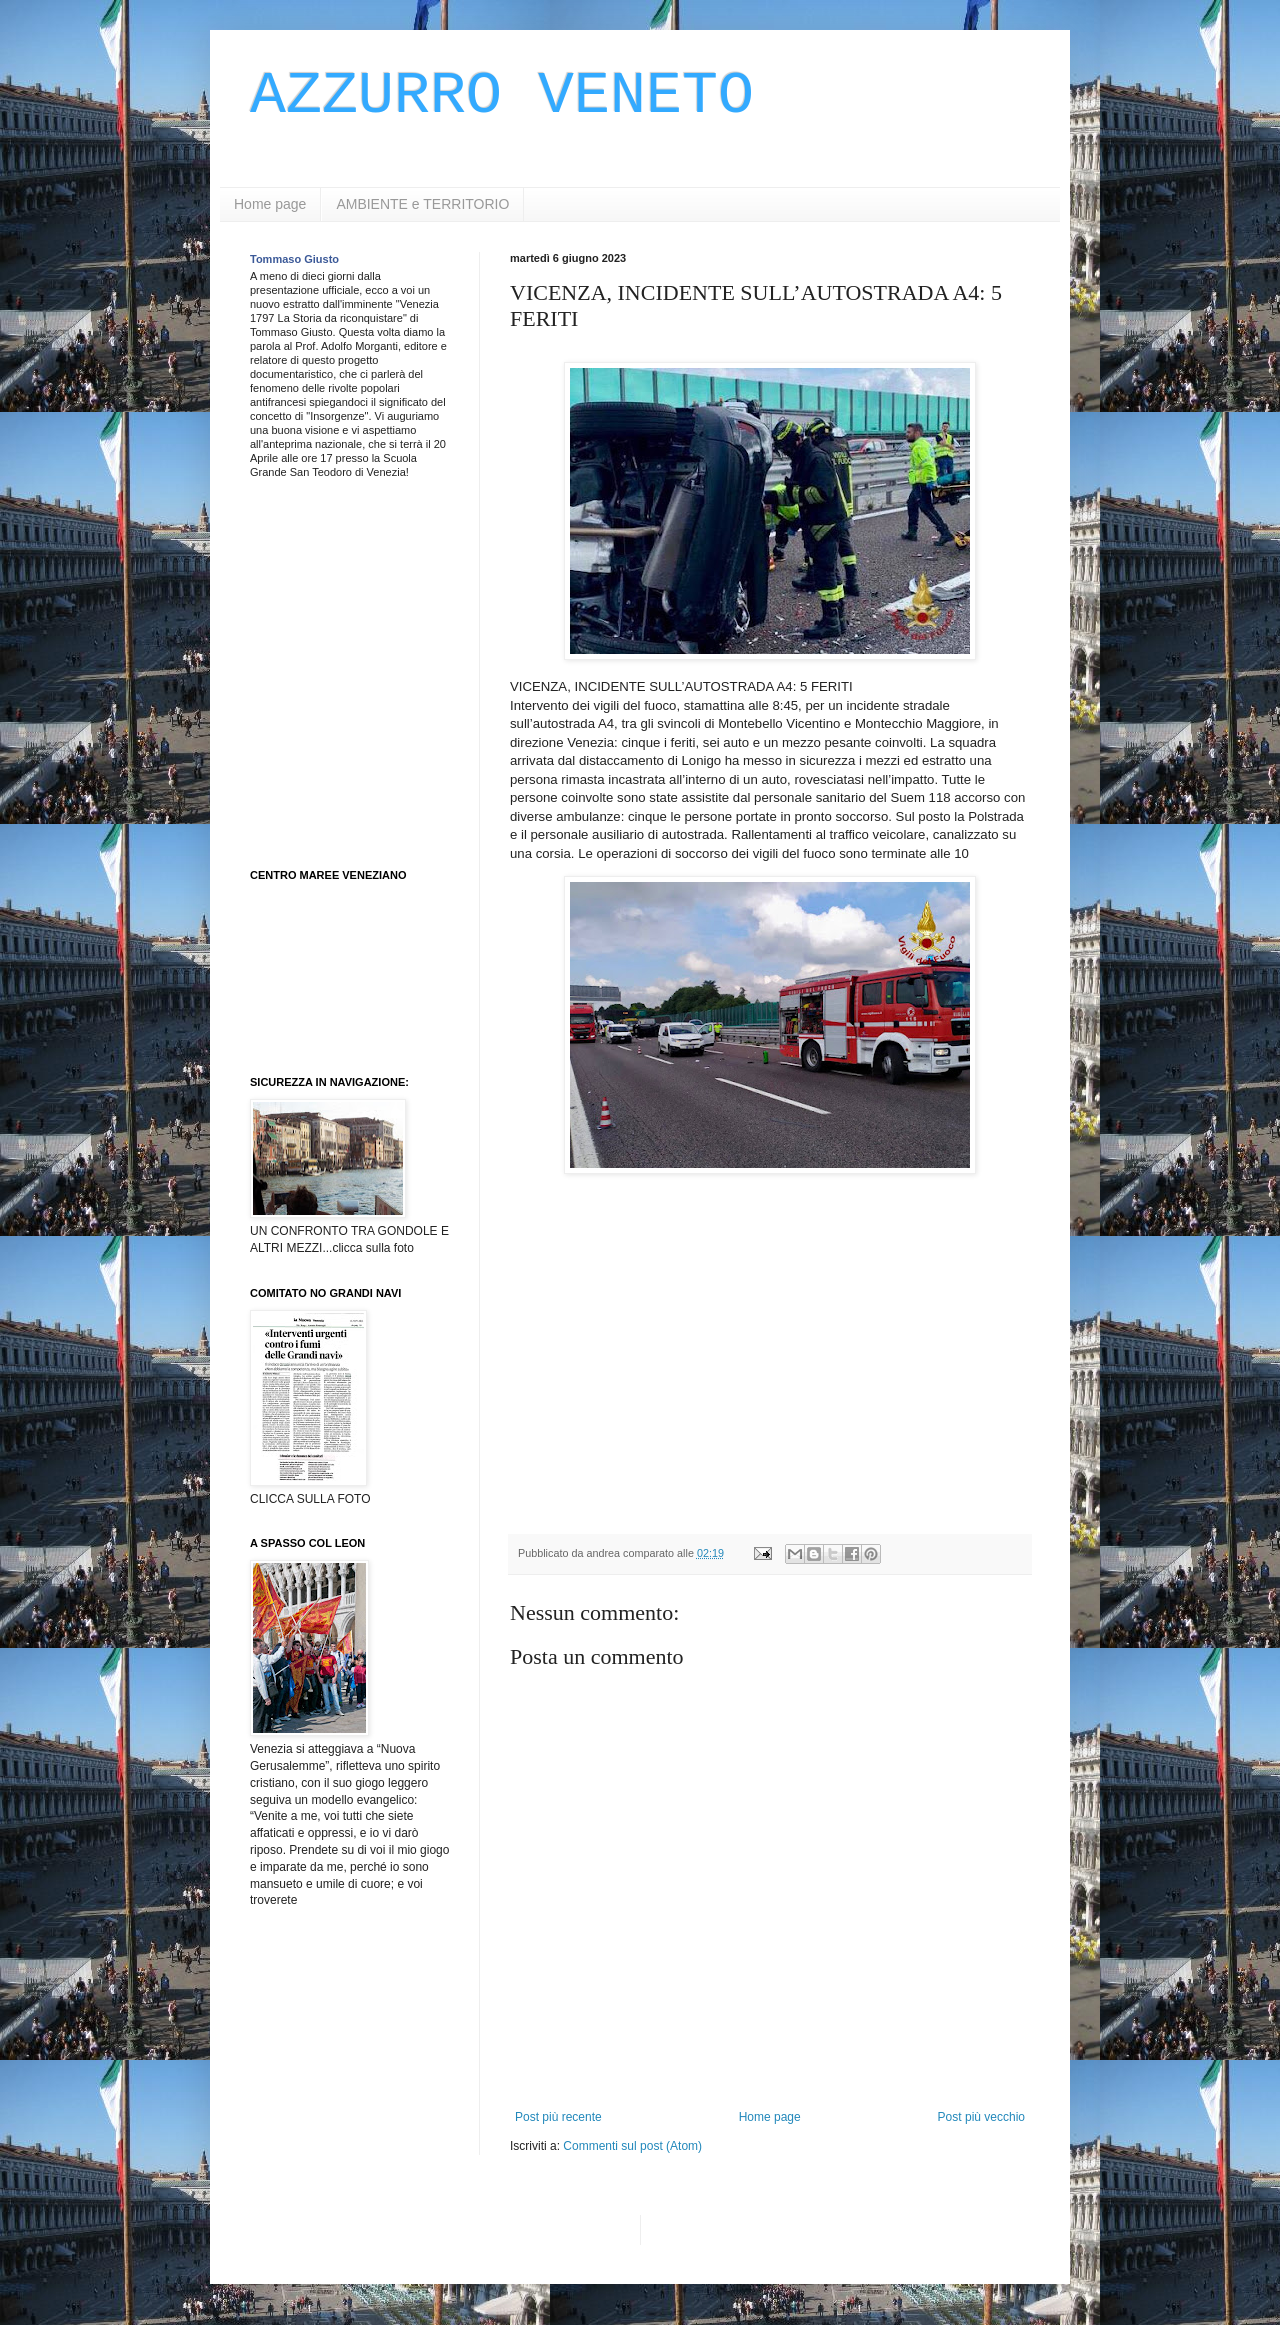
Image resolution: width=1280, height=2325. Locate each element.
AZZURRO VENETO (502, 96)
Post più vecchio (981, 2117)
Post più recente (558, 2117)
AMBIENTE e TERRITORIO (422, 204)
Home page (270, 204)
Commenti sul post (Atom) (632, 2146)
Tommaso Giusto (294, 259)
